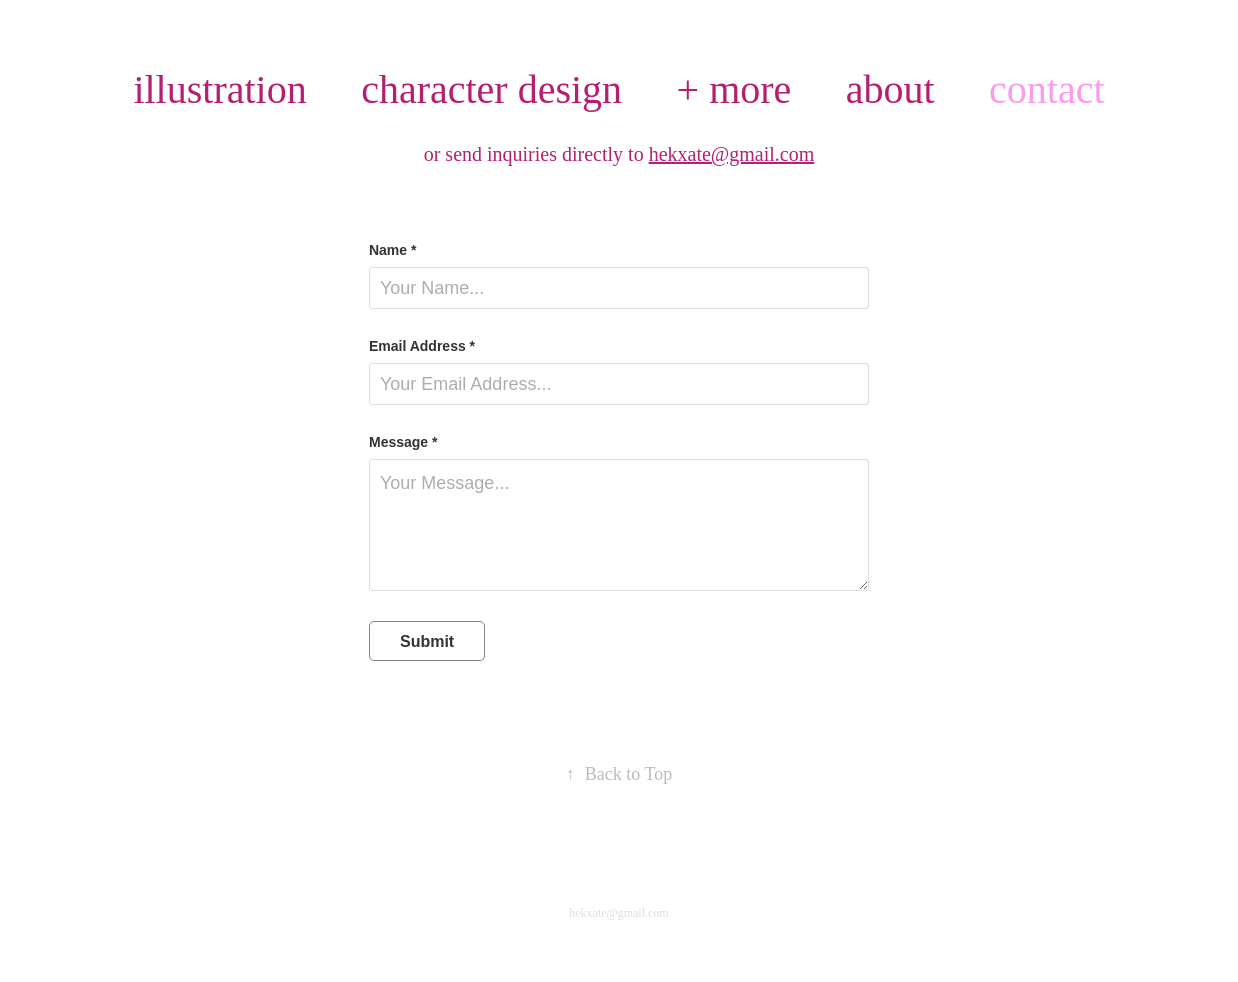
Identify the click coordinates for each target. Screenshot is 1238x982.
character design (491, 89)
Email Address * (422, 346)
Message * (403, 442)
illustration (219, 89)
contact (1047, 89)
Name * (392, 250)
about (890, 89)
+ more (734, 89)
